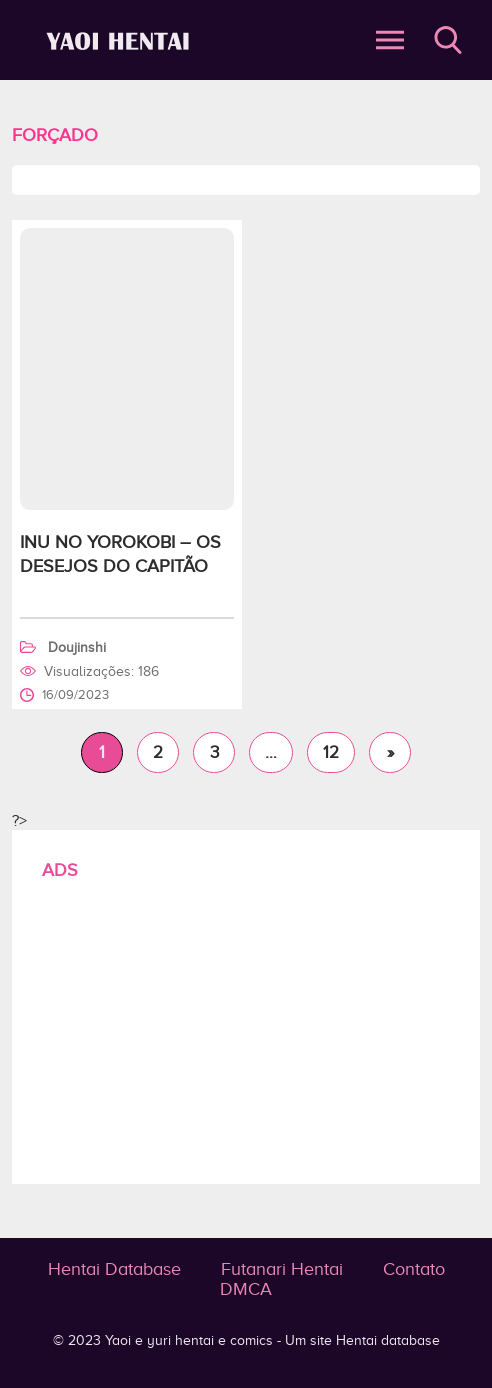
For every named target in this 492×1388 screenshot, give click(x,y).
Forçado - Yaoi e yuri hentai (121, 40)
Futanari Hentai (282, 1269)
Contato (414, 1269)
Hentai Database (114, 1269)
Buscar (448, 40)
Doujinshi (77, 647)
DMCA (246, 1289)
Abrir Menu (390, 40)
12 (331, 752)
